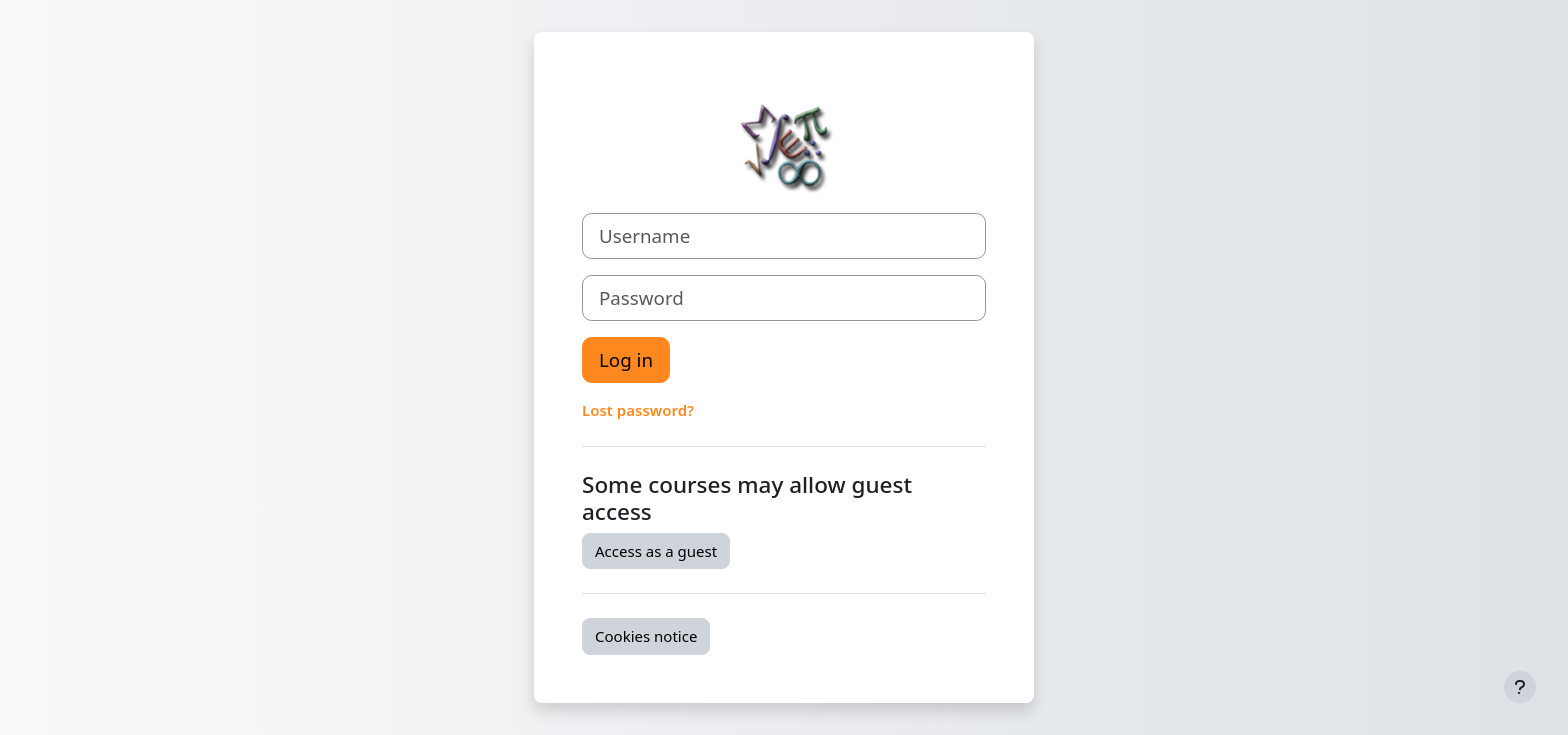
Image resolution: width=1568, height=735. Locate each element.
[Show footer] (1520, 687)
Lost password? (638, 410)
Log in (626, 359)
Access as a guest (656, 551)
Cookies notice (646, 636)
